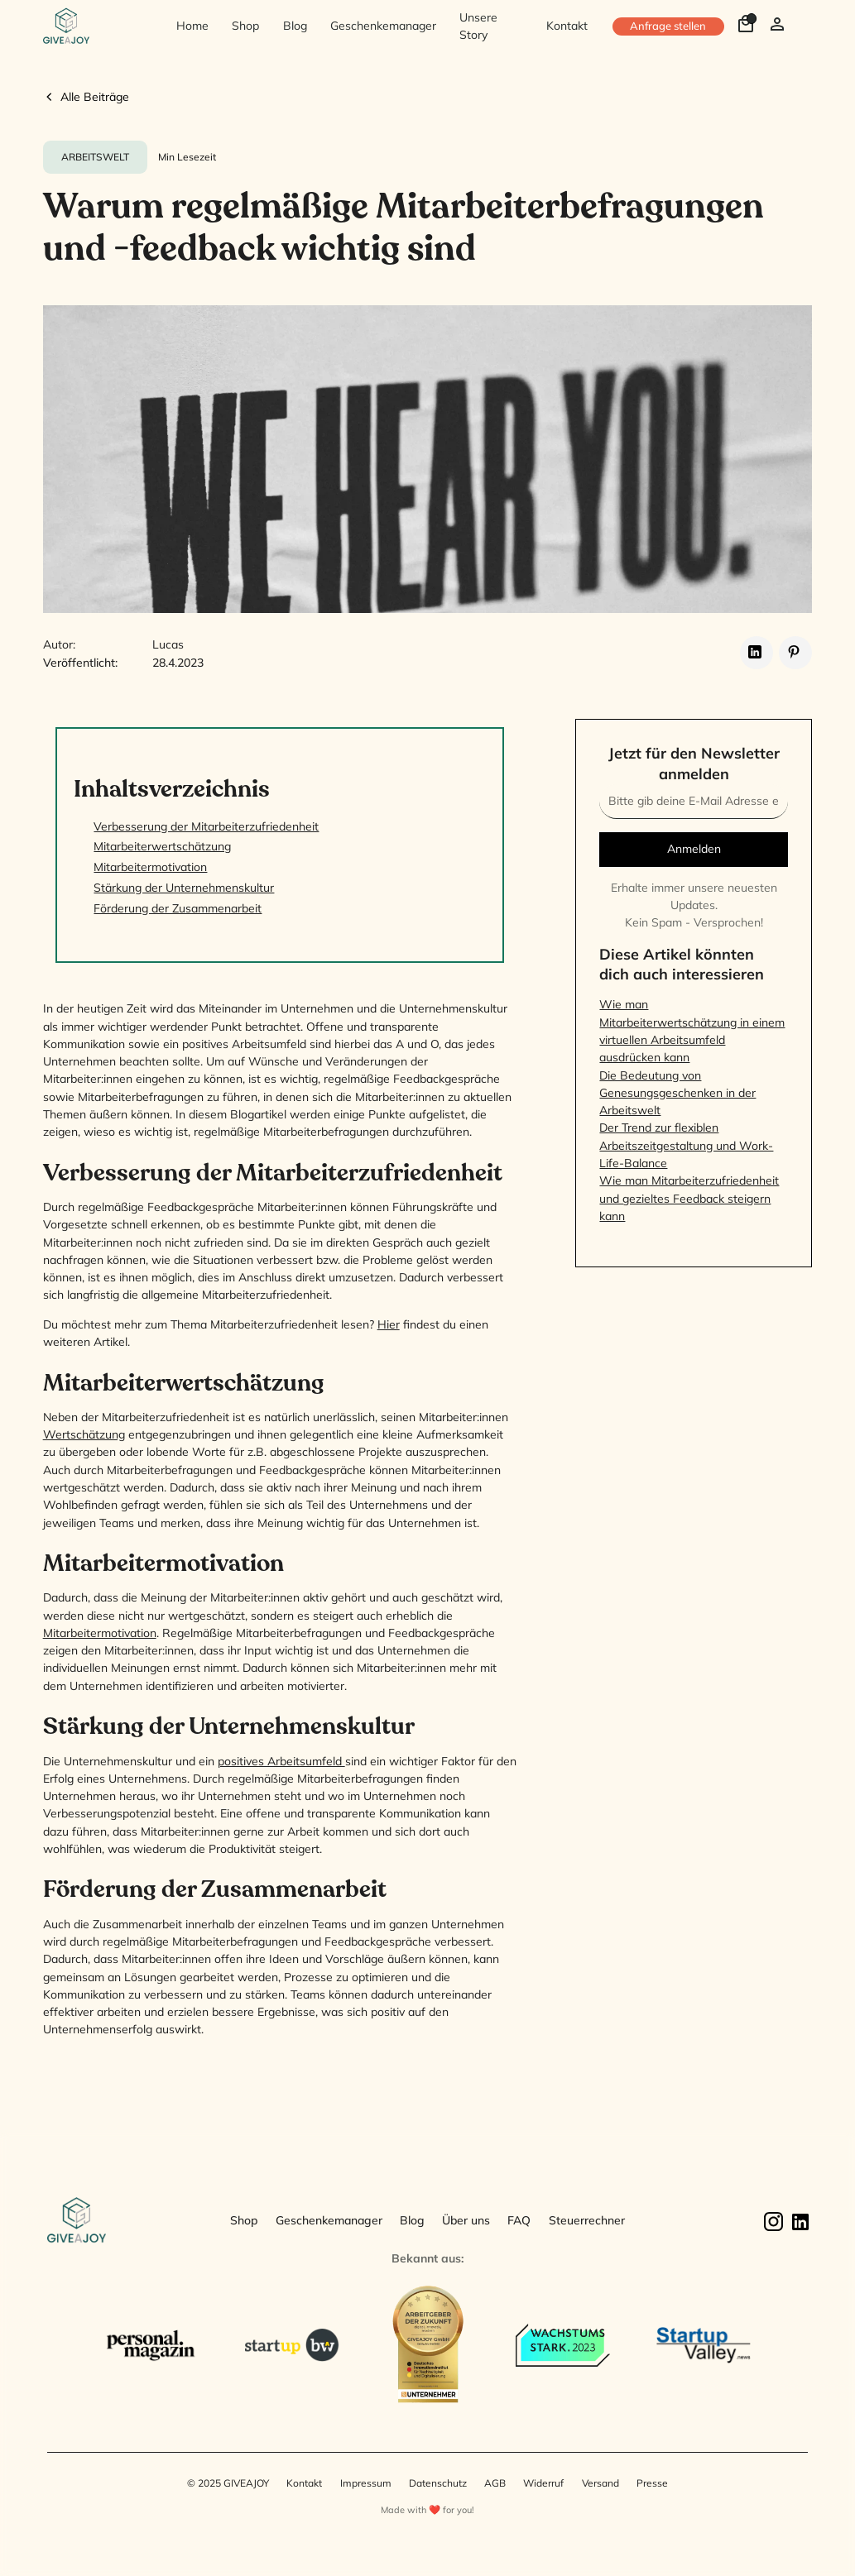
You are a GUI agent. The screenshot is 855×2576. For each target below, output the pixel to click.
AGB (495, 2483)
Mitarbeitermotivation (99, 1633)
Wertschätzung (84, 1434)
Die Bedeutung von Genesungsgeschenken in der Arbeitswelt (677, 1093)
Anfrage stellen (668, 25)
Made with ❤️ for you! (427, 2510)
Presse (652, 2483)
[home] (97, 26)
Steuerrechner (587, 2220)
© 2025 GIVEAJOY (228, 2483)
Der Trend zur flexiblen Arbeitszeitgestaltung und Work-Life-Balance (686, 1145)
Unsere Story (478, 26)
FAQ (519, 2220)
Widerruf (543, 2483)
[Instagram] (772, 2220)
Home (192, 25)
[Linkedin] (799, 2220)
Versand (600, 2483)
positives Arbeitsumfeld (281, 1761)
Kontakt (567, 25)
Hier (388, 1324)
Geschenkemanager (383, 25)
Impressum (365, 2483)
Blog (295, 25)
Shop (245, 25)
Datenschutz (438, 2483)
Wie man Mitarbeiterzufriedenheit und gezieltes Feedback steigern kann (689, 1198)
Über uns (466, 2220)
